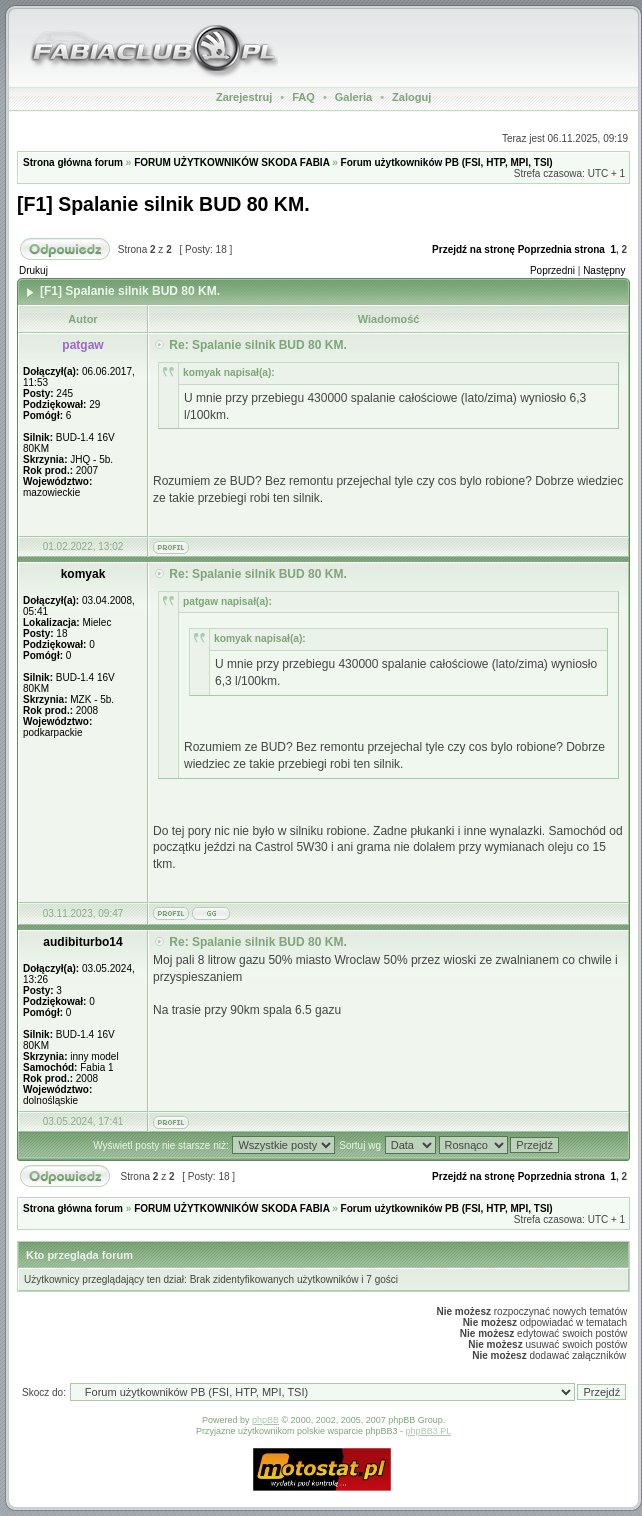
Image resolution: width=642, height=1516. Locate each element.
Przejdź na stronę (473, 249)
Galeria (353, 97)
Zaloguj (411, 97)
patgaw (82, 345)
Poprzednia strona (561, 249)
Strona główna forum (73, 162)
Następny (604, 270)
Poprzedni (552, 270)
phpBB (265, 1420)
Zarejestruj (244, 97)
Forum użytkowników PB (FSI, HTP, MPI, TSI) (447, 162)
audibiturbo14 (82, 942)
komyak (83, 574)
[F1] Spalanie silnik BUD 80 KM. (163, 204)
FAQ (303, 97)
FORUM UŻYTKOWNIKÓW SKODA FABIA (231, 162)
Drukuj (33, 270)
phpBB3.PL (429, 1431)
